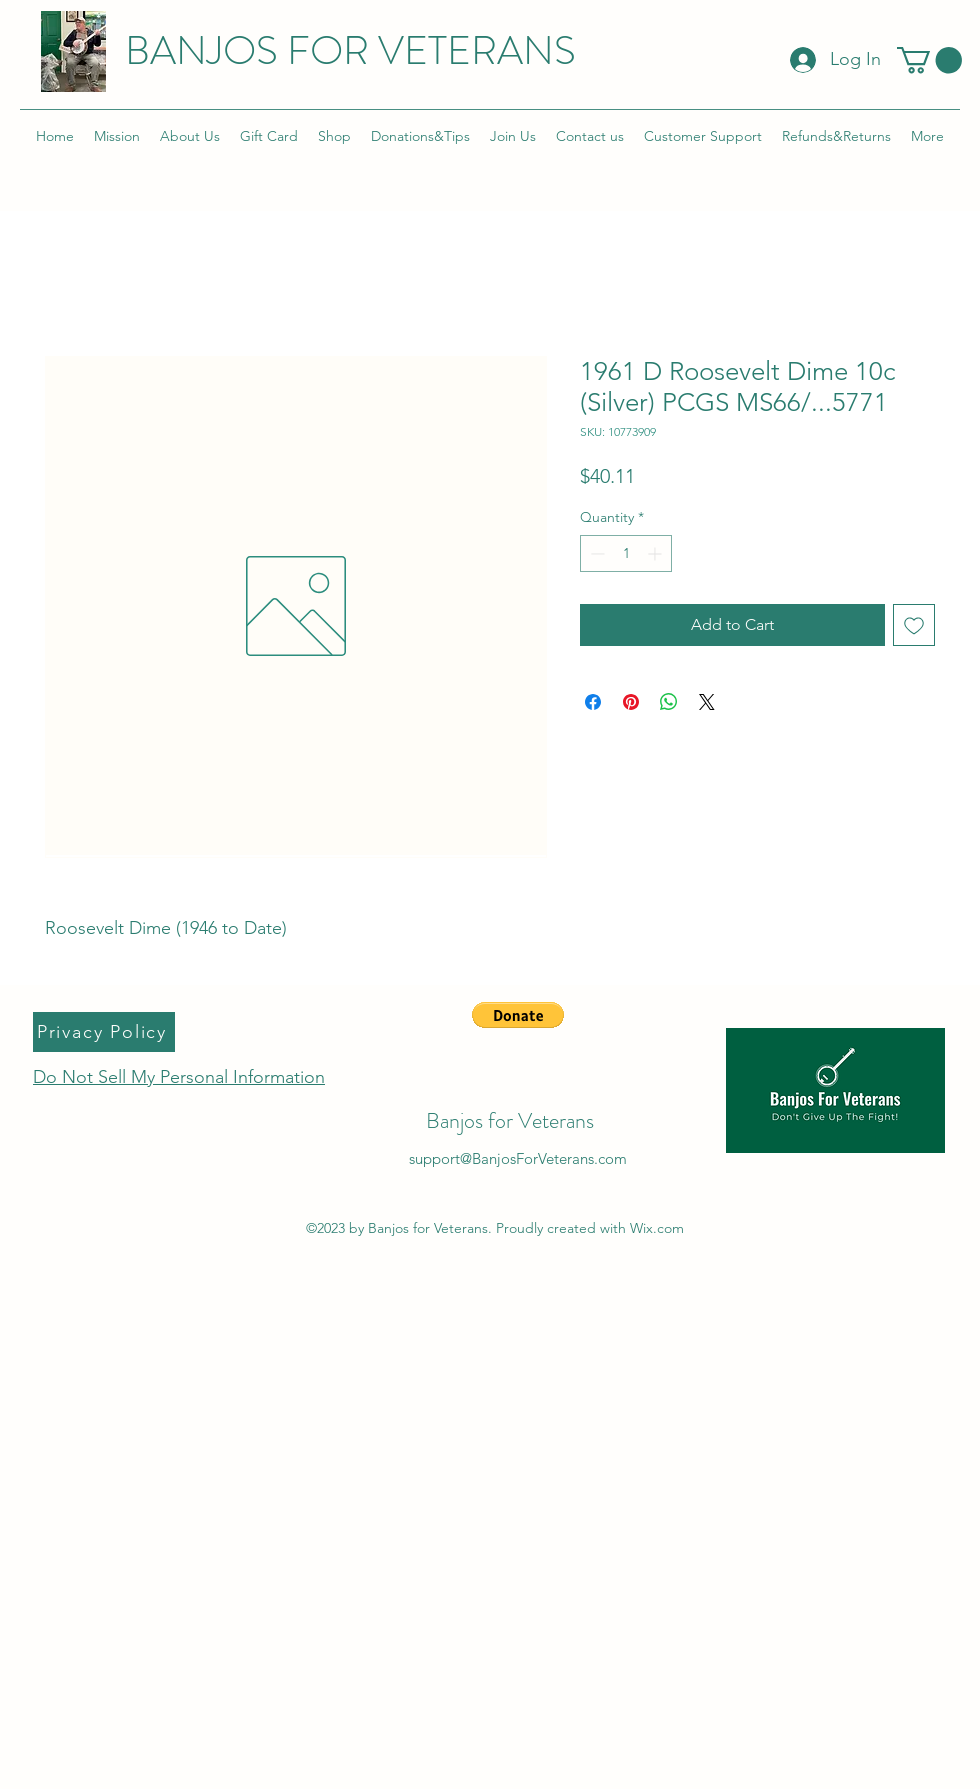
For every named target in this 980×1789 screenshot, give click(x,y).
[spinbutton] (626, 553)
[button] (929, 60)
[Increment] (656, 553)
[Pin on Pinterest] (631, 702)
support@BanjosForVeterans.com (518, 1158)
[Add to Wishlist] (914, 625)
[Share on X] (707, 702)
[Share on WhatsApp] (669, 702)
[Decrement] (595, 553)
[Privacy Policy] (104, 1032)
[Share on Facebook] (593, 702)
